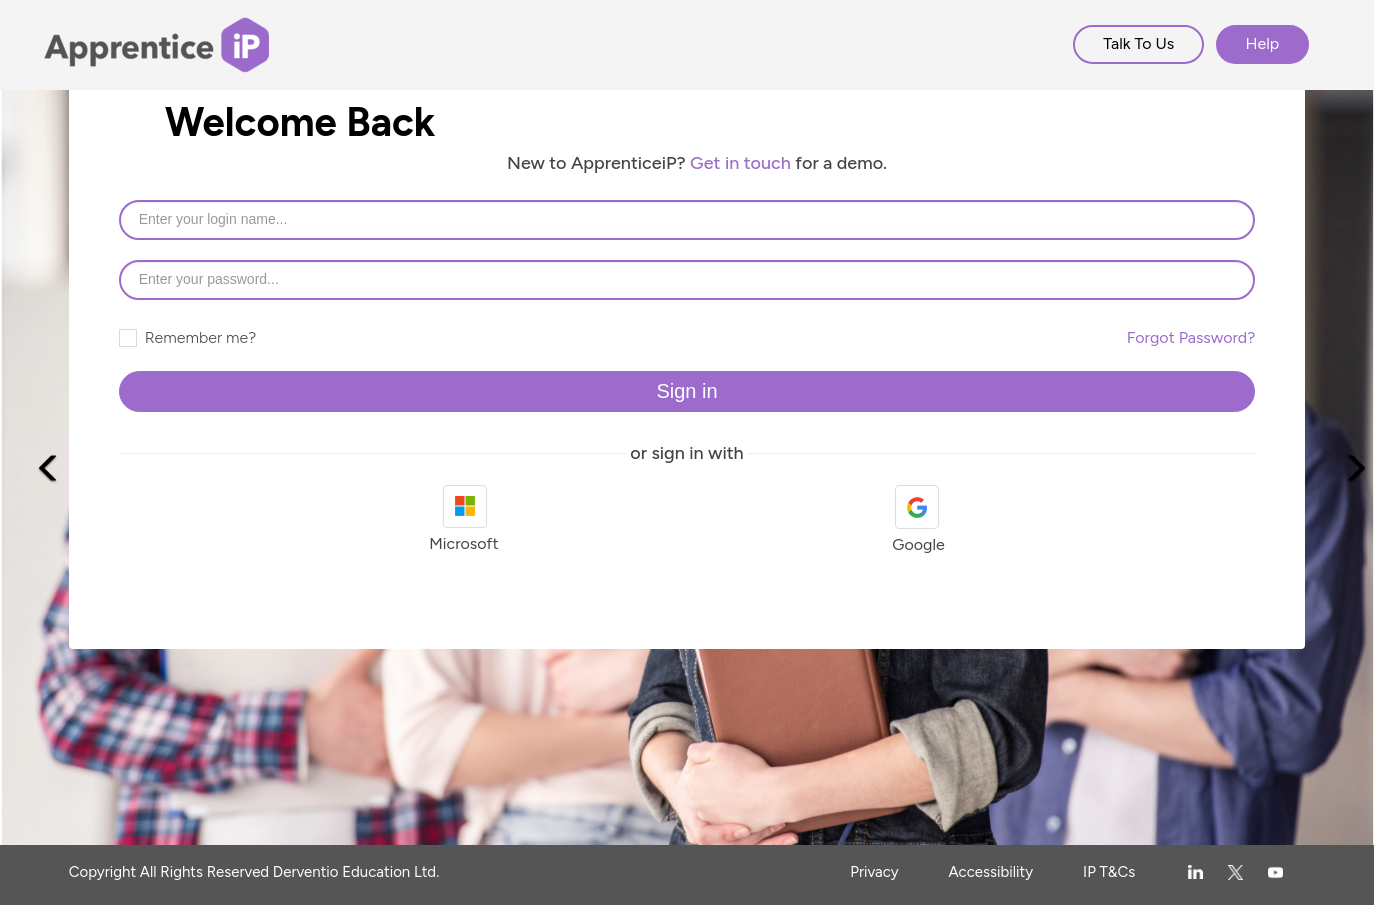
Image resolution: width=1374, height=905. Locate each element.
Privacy (874, 872)
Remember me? (188, 337)
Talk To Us (1138, 43)
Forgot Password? (1191, 337)
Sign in (686, 391)
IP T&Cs (1109, 872)
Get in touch (740, 163)
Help (1263, 43)
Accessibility (991, 872)
